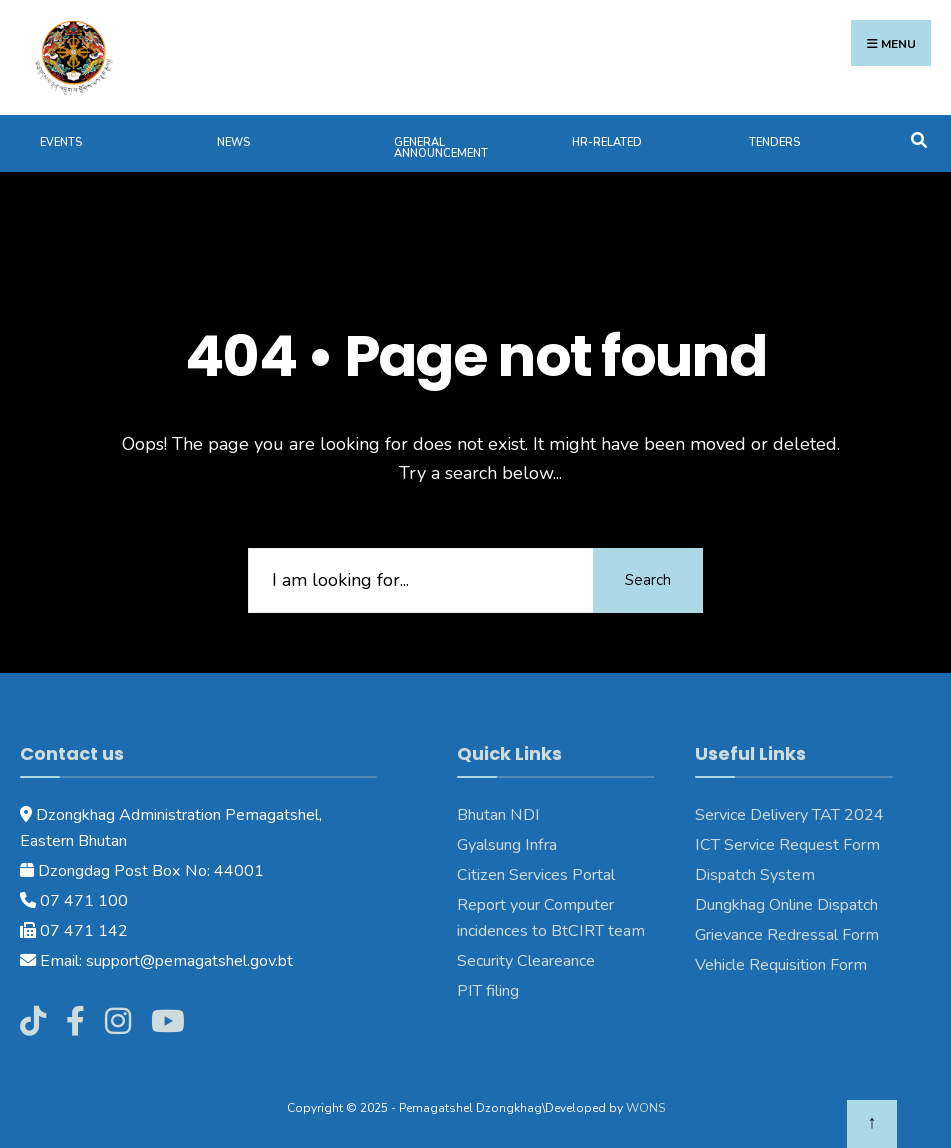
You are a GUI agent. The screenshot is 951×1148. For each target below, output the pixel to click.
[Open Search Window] (918, 138)
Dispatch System (755, 875)
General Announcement (441, 148)
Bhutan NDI (498, 815)
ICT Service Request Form (787, 845)
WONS (645, 1108)
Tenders (774, 142)
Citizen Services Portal (536, 875)
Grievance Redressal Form (787, 935)
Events (61, 142)
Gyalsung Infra (507, 845)
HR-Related (607, 142)
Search (648, 580)
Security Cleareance (526, 961)
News (233, 142)
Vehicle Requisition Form (781, 965)
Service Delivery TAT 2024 (789, 815)
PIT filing (488, 991)
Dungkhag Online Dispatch (786, 905)
